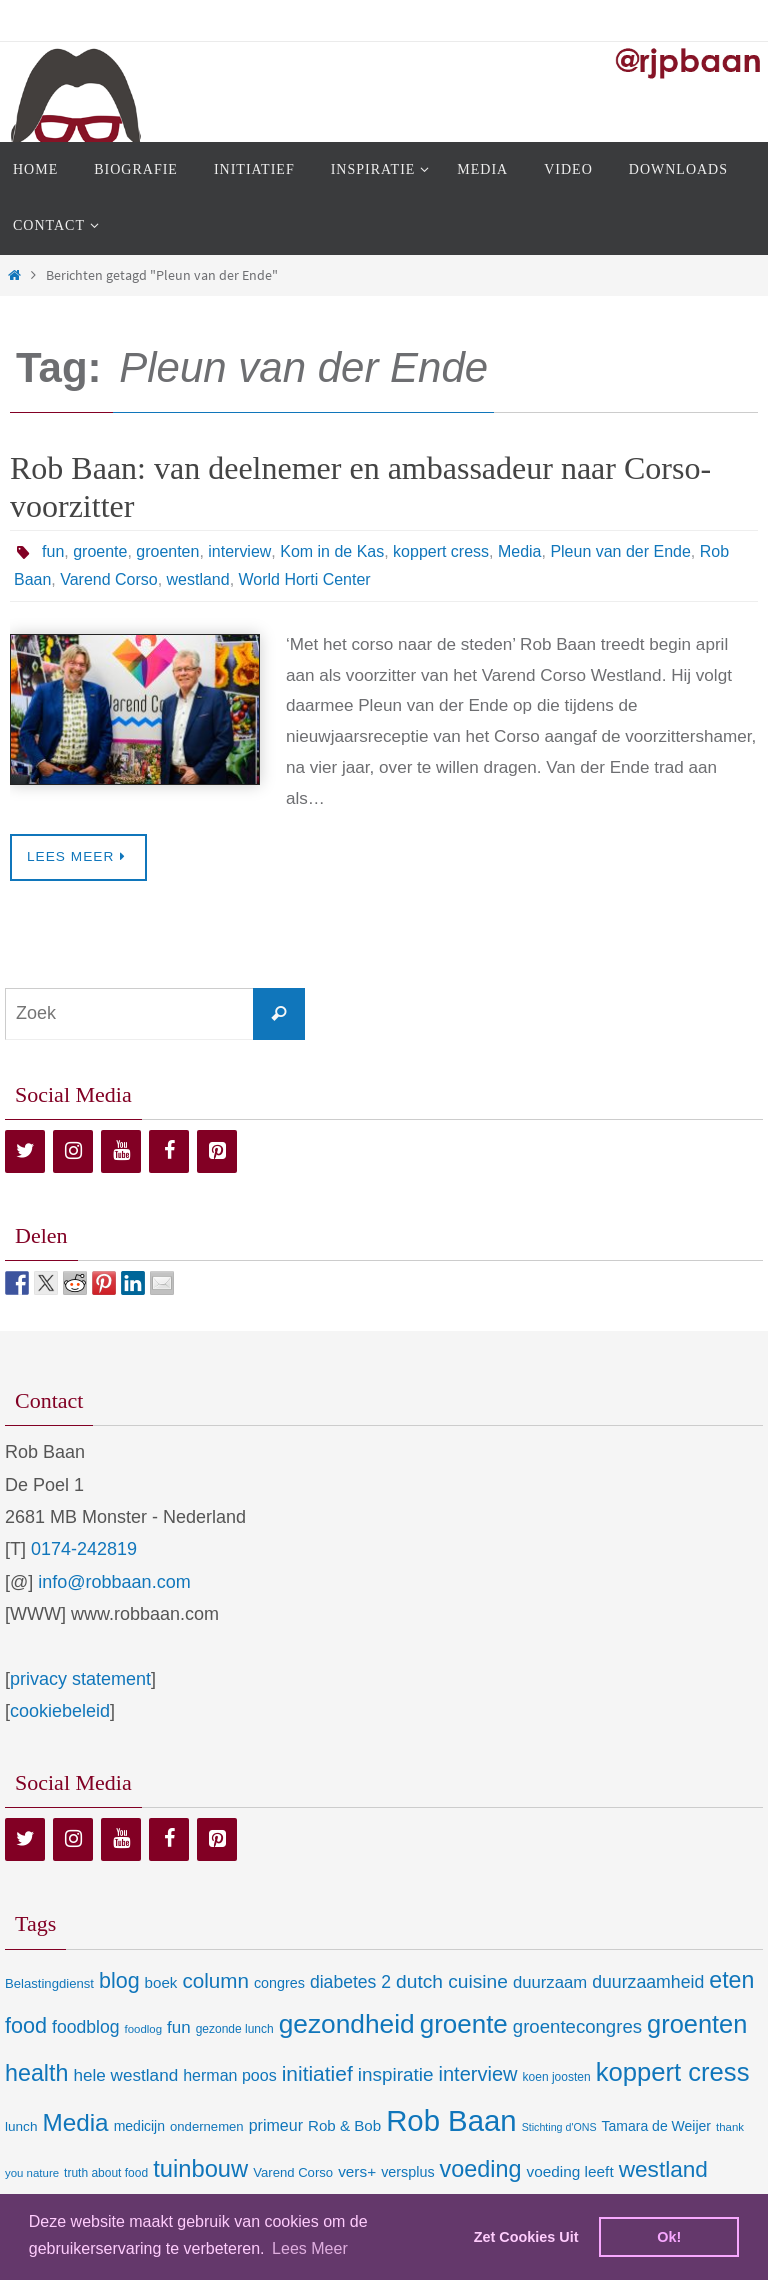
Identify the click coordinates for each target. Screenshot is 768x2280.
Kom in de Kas (332, 551)
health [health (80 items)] (36, 2073)
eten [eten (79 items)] (731, 1980)
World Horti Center (305, 579)
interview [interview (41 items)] (477, 2074)
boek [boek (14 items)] (161, 1982)
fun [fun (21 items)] (179, 2027)
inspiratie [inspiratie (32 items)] (396, 2074)
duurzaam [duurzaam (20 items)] (550, 1982)
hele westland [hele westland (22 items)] (125, 2075)
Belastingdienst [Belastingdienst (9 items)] (49, 1983)
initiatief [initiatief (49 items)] (317, 2073)
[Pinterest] (217, 1151)
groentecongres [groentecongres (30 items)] (577, 2026)
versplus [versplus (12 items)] (407, 2172)
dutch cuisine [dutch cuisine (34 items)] (452, 1981)
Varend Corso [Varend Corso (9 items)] (293, 2172)
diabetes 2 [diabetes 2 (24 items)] (350, 1982)
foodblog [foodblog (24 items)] (85, 2027)
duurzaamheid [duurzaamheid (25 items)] (648, 1982)
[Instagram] (73, 1151)
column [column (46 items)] (215, 1980)
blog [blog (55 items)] (119, 1981)
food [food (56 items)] (26, 2025)
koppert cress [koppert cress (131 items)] (673, 2072)
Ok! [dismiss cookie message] (669, 2237)
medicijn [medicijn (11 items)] (139, 2126)
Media (519, 551)
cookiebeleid (60, 1711)
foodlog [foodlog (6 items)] (144, 2029)
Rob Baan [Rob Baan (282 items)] (451, 2120)
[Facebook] (169, 1151)
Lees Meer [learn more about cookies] (310, 2248)
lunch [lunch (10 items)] (21, 2126)
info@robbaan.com (114, 1582)
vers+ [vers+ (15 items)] (357, 2171)
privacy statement (80, 1679)
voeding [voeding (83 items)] (481, 2169)
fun (53, 551)
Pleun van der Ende (620, 551)
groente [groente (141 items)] (464, 2024)
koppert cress (441, 551)
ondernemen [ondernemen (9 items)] (207, 2126)
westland (198, 579)
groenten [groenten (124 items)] (697, 2024)
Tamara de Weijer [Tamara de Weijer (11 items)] (656, 2126)
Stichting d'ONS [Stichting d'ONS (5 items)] (559, 2127)
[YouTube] (121, 1151)
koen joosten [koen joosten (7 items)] (557, 2077)
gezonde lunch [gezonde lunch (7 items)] (235, 2029)
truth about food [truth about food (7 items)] (106, 2173)
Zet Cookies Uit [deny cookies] (526, 2237)
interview (239, 551)
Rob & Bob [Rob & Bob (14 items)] (344, 2125)
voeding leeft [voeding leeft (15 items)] (570, 2171)
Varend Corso (109, 579)
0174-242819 (84, 1549)
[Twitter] (25, 1151)
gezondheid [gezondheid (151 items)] (347, 2024)
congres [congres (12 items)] (279, 1983)
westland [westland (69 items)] (663, 2169)
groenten (167, 551)
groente (100, 551)
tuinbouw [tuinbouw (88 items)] (200, 2169)
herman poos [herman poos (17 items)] (229, 2075)
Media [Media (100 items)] (75, 2122)
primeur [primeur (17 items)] (276, 2125)
